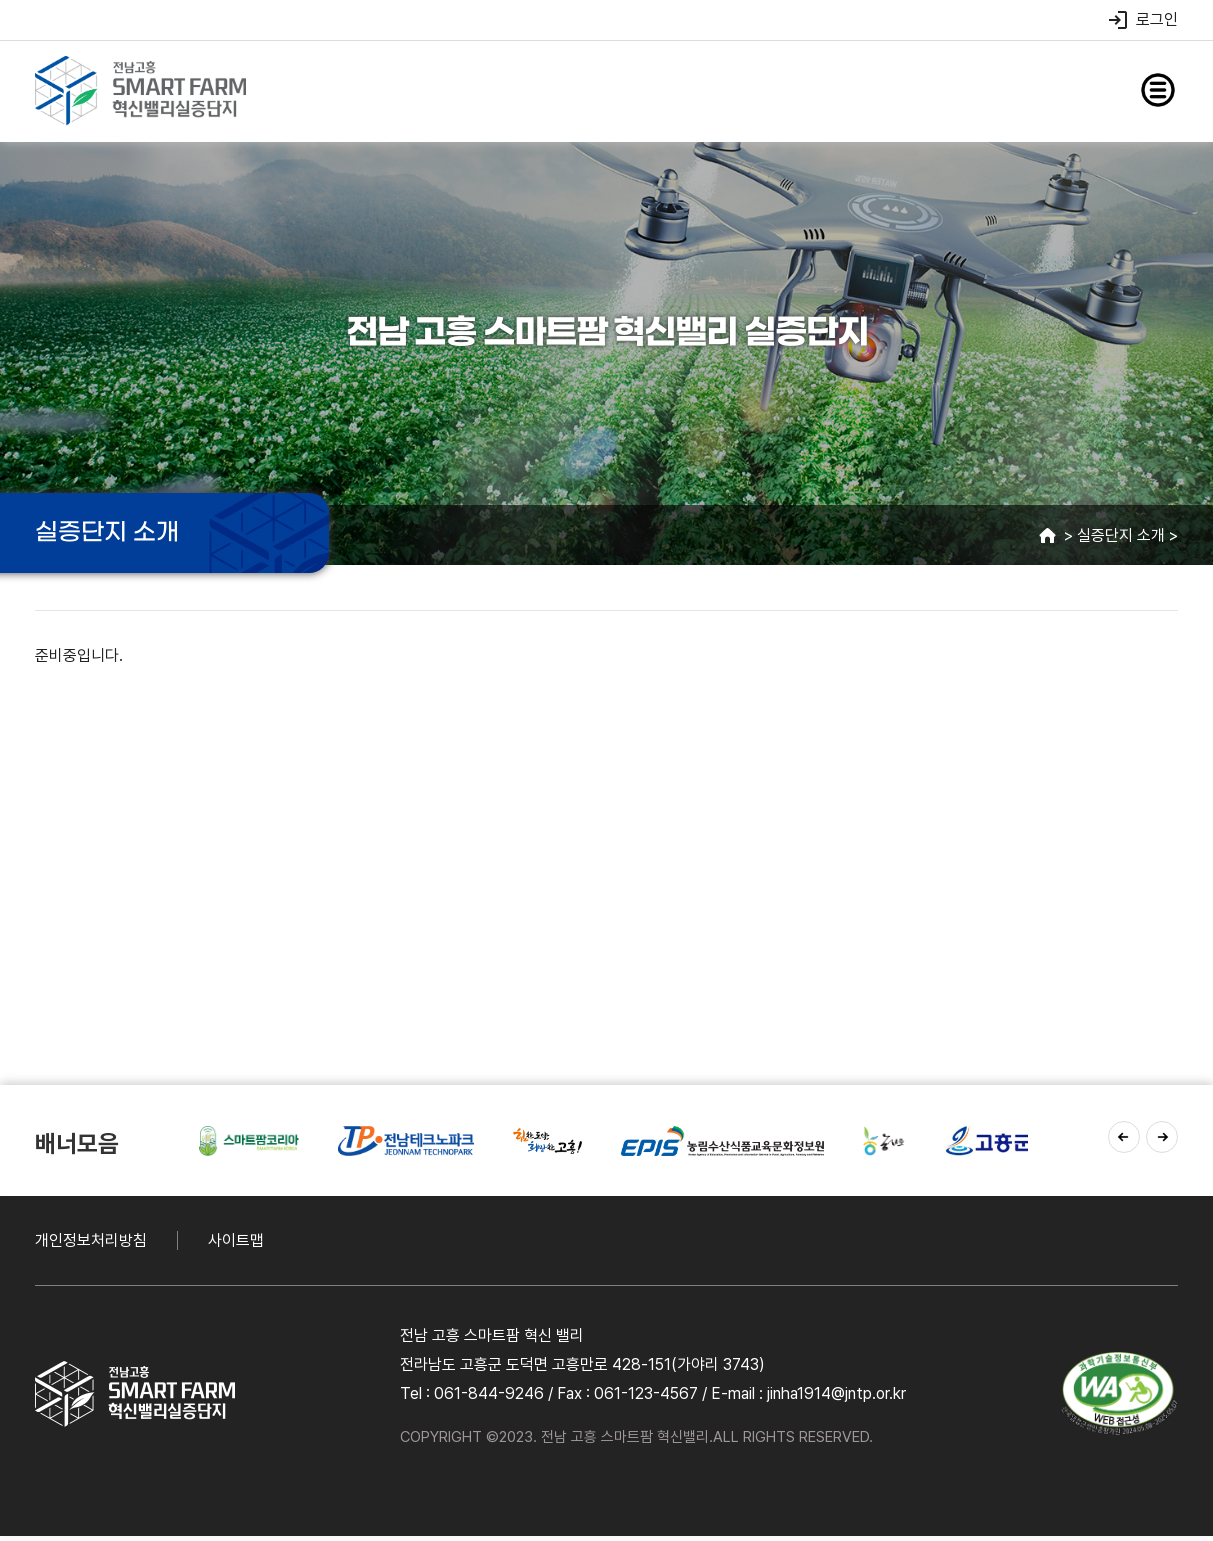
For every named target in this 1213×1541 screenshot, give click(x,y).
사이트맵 (236, 1240)
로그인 (1142, 20)
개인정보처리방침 (91, 1240)
